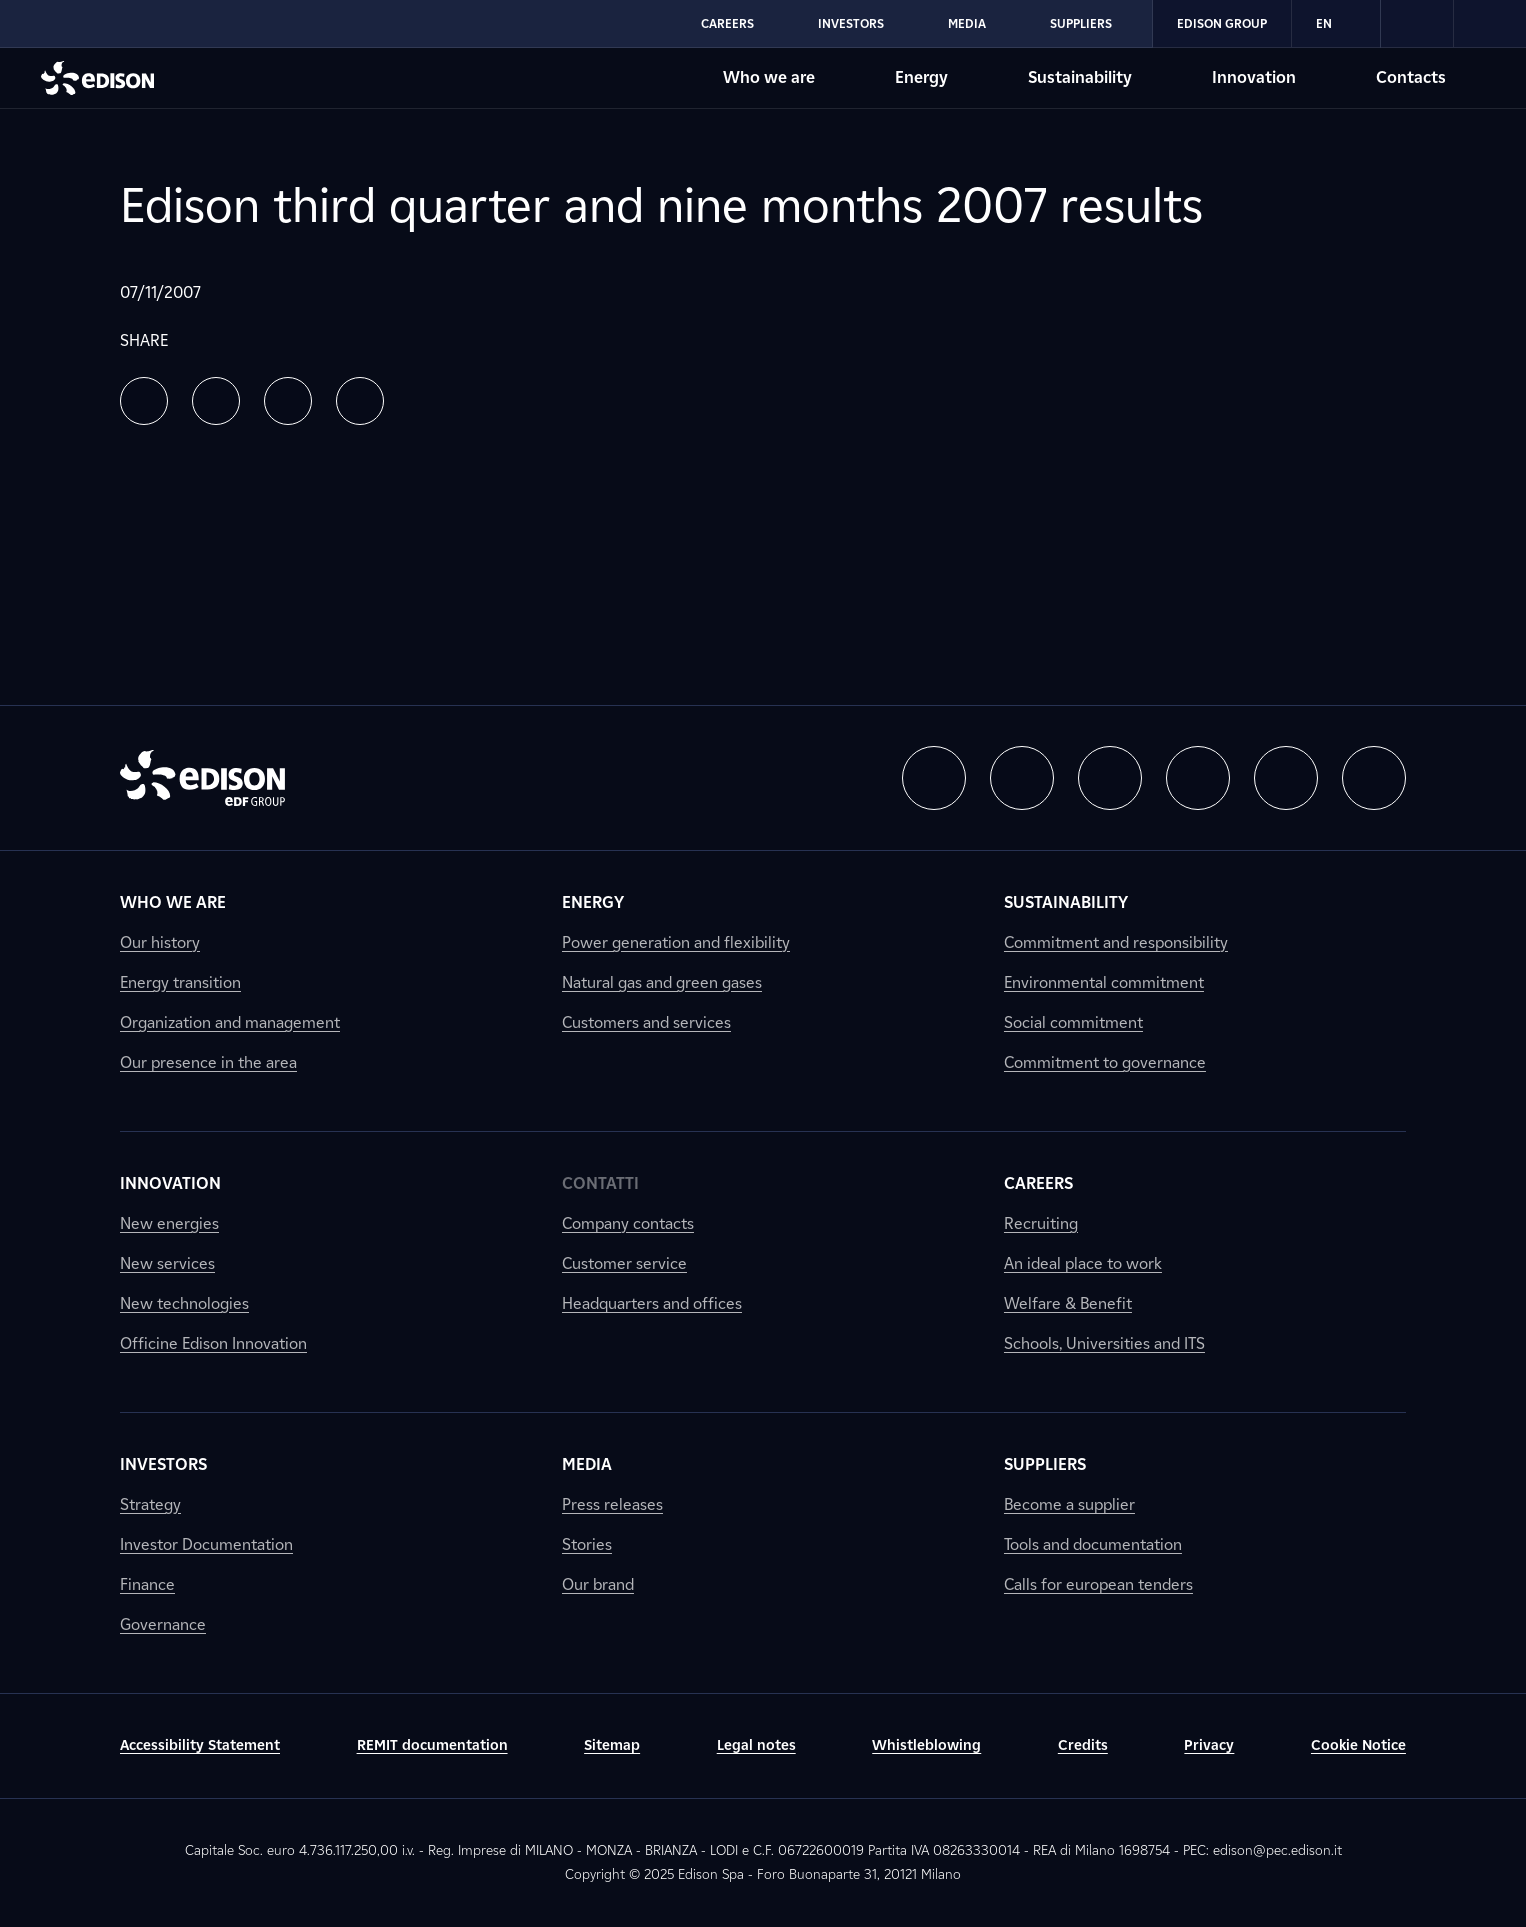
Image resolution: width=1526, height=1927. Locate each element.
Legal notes (756, 1745)
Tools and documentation (1093, 1544)
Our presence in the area (208, 1062)
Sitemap (612, 1745)
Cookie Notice (1358, 1745)
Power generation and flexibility (676, 942)
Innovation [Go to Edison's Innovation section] (1254, 77)
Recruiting (1041, 1223)
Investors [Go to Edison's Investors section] (851, 23)
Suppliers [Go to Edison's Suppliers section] (1081, 23)
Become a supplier (1069, 1504)
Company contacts (628, 1223)
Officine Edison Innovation (213, 1343)
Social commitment (1073, 1022)
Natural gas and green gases (662, 982)
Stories (587, 1544)
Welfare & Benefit (1068, 1303)
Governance (163, 1624)
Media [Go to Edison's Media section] (967, 23)
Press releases (612, 1504)
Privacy (1209, 1745)
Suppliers (1045, 1464)
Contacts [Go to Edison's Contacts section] (1411, 77)
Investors (163, 1464)
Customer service (624, 1263)
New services (167, 1263)
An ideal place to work (1083, 1263)
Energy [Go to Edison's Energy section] (921, 77)
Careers (1038, 1183)
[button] (144, 401)
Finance (147, 1584)
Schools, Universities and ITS (1104, 1343)
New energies (169, 1223)
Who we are (173, 902)
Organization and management (230, 1022)
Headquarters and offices (652, 1303)
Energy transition (180, 982)
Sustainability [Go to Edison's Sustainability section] (1080, 77)
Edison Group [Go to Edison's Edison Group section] (1222, 23)
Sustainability (1066, 902)
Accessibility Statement (200, 1745)
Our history (160, 942)
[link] (1417, 24)
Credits (1083, 1745)
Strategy (150, 1504)
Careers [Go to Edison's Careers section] (727, 23)
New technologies (184, 1303)
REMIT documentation (432, 1745)
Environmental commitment (1104, 982)
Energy (593, 902)
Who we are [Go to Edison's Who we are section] (769, 77)
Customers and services (646, 1022)
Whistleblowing (926, 1745)
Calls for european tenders (1098, 1584)
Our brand (598, 1584)
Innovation (170, 1183)
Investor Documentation (206, 1544)
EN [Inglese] (1336, 24)
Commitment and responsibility (1116, 942)
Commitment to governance (1105, 1062)
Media (587, 1464)
